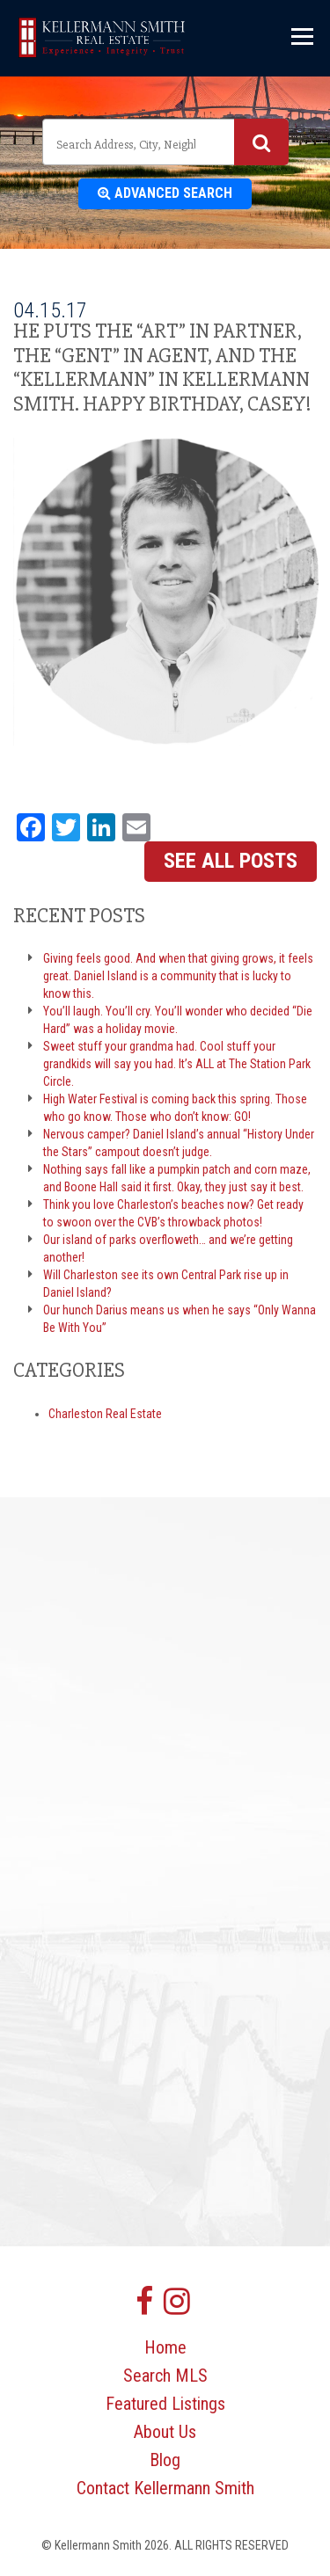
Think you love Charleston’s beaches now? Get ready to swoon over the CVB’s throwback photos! (173, 1213)
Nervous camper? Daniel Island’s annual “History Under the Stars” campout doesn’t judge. (178, 1143)
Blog (165, 2460)
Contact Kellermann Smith (165, 2488)
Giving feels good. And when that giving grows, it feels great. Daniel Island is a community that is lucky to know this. (178, 976)
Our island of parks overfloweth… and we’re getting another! (168, 1248)
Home (165, 2347)
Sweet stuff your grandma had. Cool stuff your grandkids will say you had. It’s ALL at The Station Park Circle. (177, 1063)
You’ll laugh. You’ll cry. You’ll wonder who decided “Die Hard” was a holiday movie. (177, 1020)
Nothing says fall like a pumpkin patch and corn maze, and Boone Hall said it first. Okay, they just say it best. (177, 1178)
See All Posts (230, 860)
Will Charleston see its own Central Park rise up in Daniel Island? (166, 1283)
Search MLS (165, 2375)
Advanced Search (165, 193)
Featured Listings (165, 2403)
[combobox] (165, 142)
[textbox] (128, 144)
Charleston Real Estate (105, 1414)
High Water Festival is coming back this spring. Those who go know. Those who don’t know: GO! (175, 1108)
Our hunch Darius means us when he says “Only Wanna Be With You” (179, 1319)
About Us (165, 2432)
